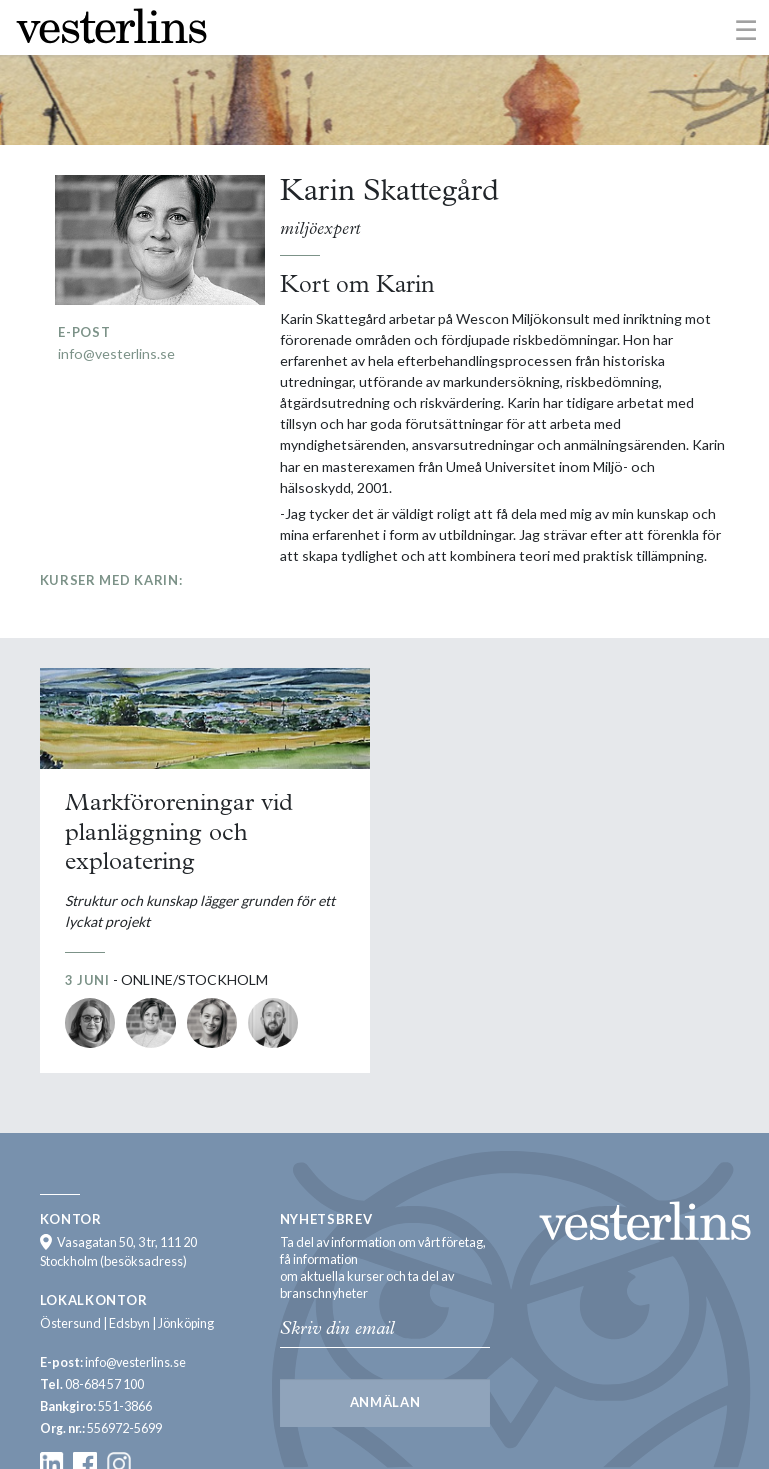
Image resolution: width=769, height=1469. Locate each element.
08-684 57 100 (104, 1384)
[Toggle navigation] (746, 29)
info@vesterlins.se (116, 353)
